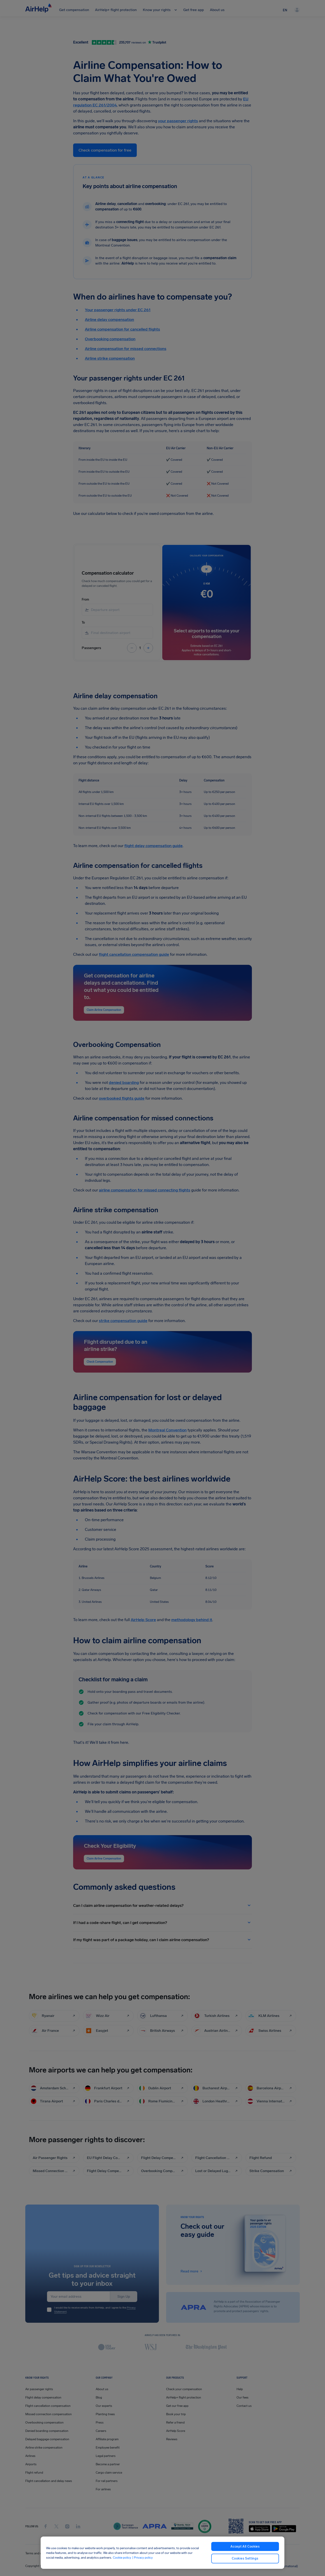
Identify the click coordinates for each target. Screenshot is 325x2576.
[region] (162, 2553)
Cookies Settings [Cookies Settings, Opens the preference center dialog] (245, 2558)
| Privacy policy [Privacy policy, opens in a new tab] (142, 2557)
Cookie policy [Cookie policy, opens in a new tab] (122, 2557)
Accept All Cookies (245, 2546)
